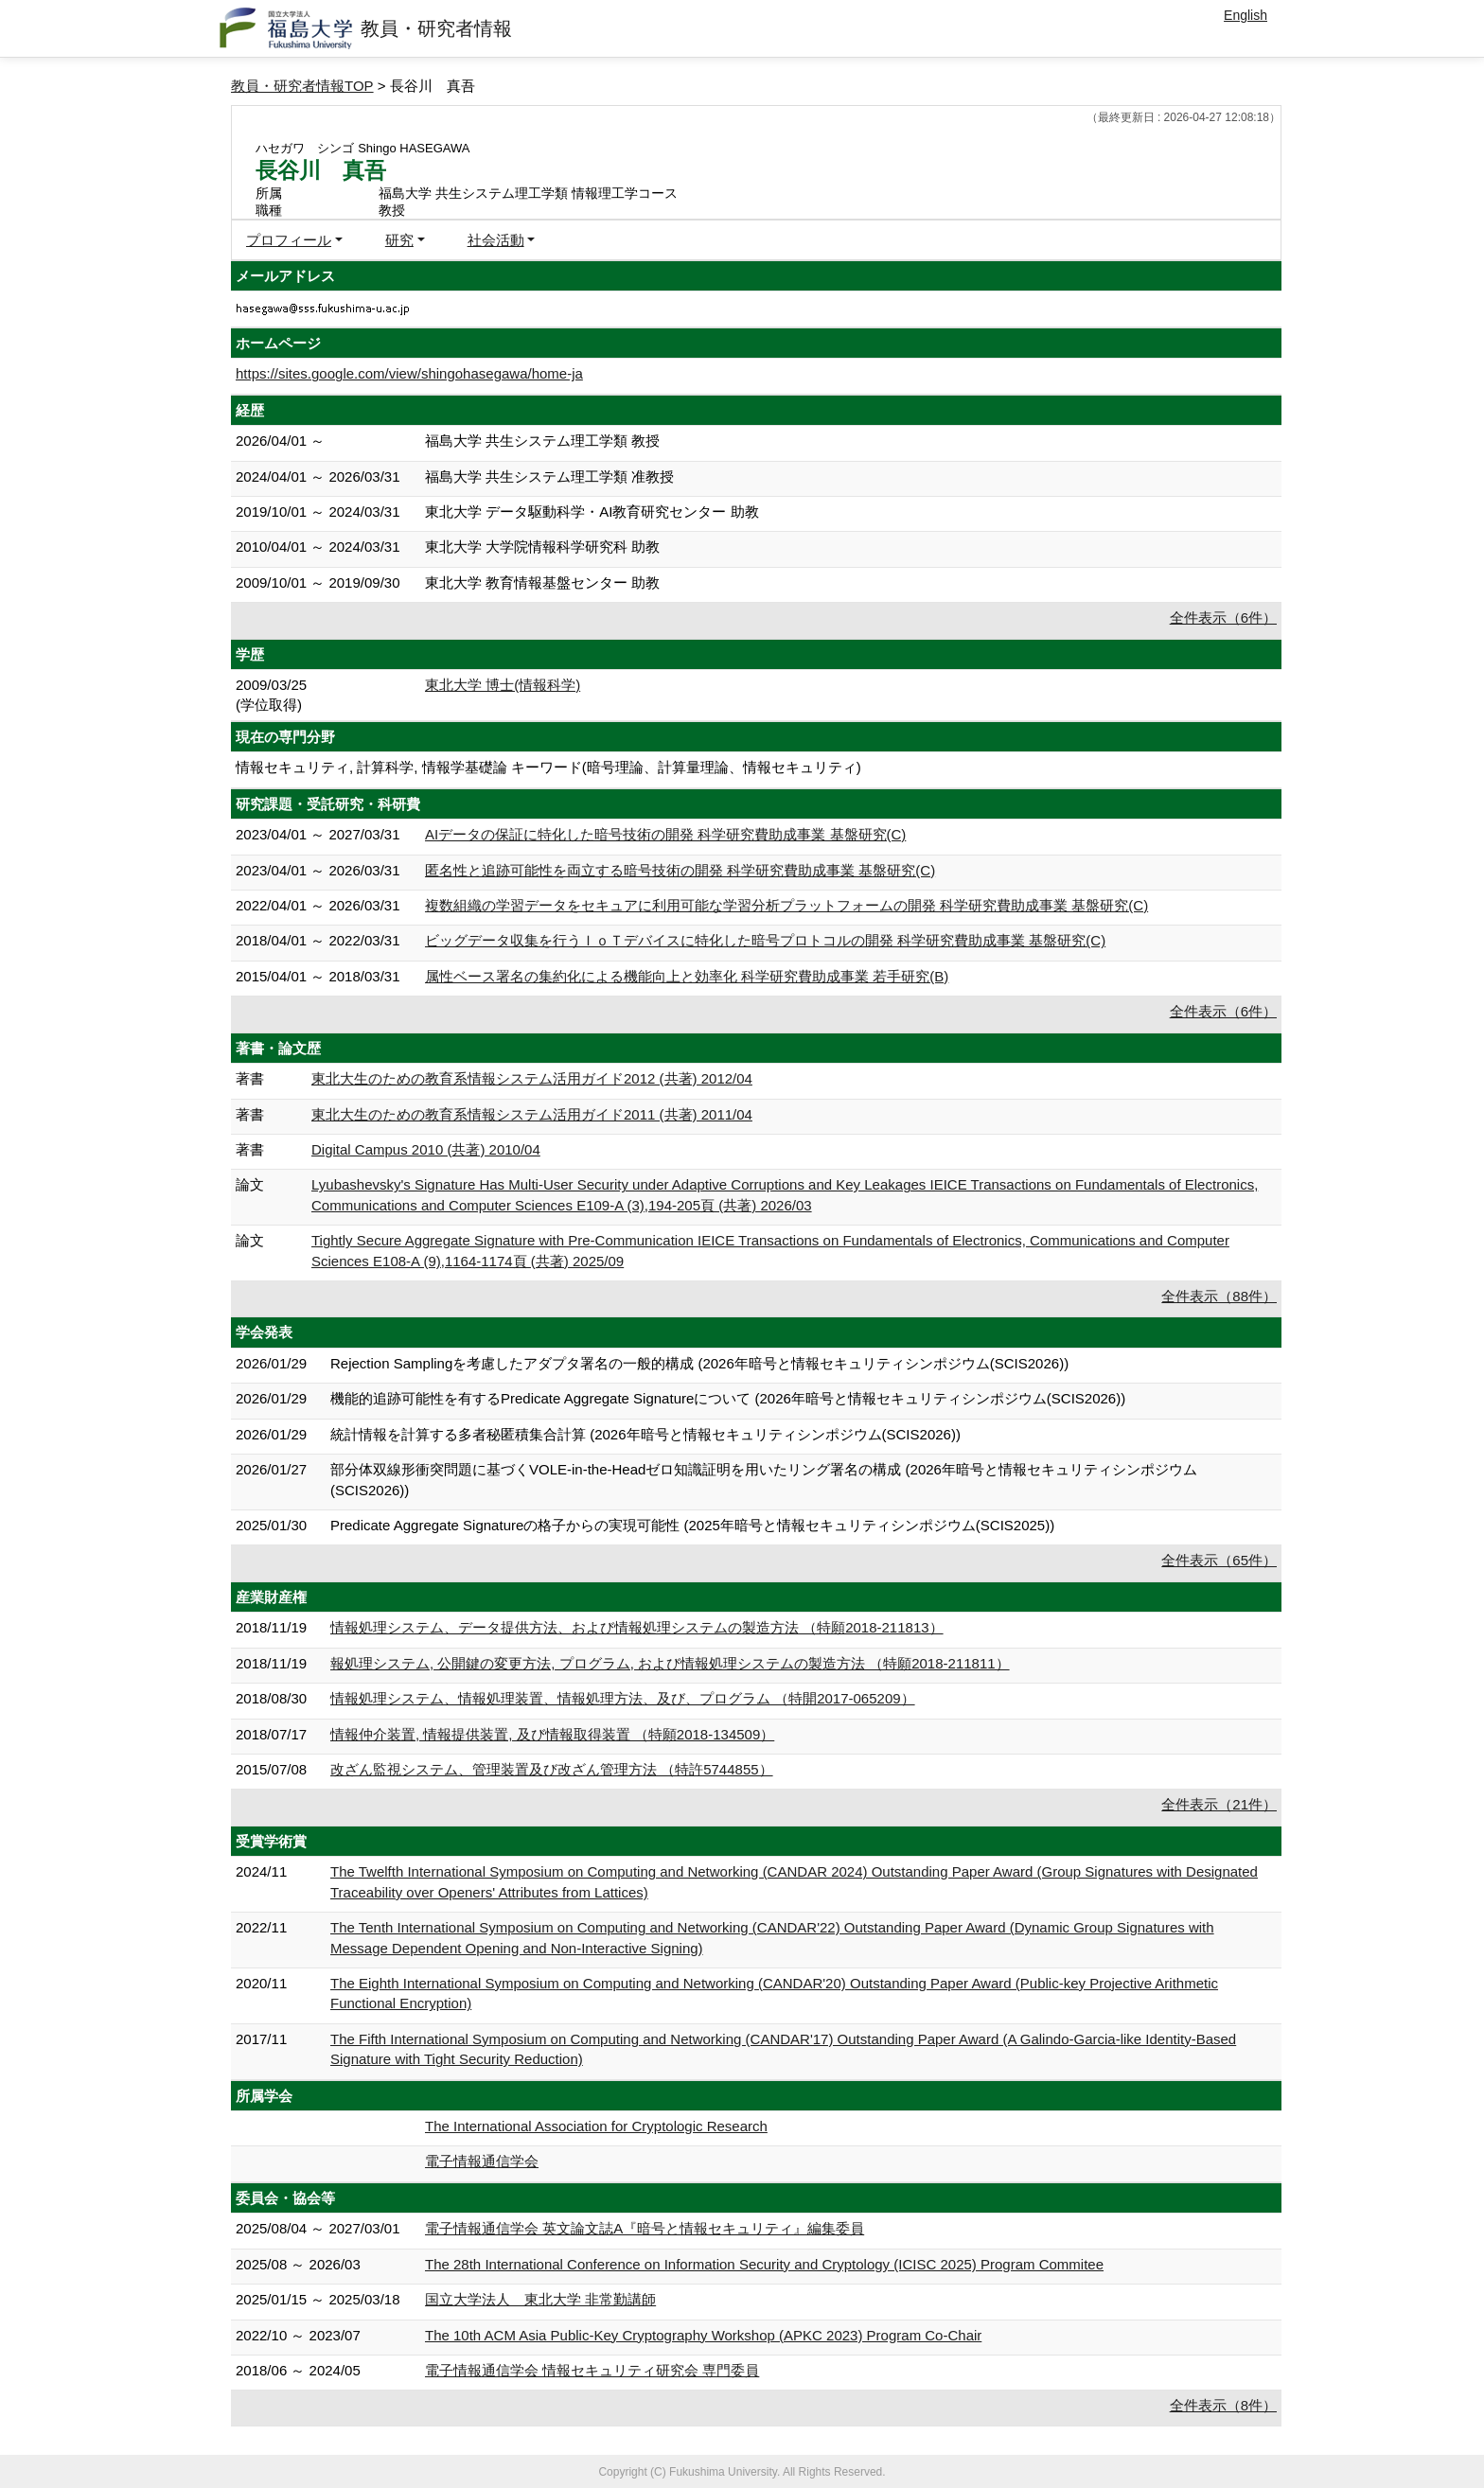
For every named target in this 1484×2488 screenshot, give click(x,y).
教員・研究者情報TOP (302, 86)
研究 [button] (399, 240)
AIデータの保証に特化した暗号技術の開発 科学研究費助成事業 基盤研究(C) (665, 834)
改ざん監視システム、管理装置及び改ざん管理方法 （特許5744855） (551, 1769)
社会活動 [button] (496, 240)
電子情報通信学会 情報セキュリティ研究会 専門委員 (592, 2370)
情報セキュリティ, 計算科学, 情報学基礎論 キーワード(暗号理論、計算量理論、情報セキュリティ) (548, 767)
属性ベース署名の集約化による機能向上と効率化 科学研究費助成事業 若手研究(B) (686, 976)
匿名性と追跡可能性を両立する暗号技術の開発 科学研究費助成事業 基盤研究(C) (680, 870)
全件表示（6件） (1223, 617)
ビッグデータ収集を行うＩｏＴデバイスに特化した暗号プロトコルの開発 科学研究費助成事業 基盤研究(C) (765, 940)
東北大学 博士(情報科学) (502, 685)
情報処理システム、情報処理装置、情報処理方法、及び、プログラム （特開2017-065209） (622, 1698)
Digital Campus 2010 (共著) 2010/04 (425, 1149)
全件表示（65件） (1219, 1560)
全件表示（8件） (1223, 2405)
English (1245, 15)
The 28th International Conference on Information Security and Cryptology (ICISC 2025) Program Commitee (764, 2264)
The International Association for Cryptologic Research (596, 2126)
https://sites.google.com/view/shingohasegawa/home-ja (409, 373)
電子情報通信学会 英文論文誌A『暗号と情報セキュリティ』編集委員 (644, 2228)
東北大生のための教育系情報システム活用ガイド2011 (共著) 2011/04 (531, 1114)
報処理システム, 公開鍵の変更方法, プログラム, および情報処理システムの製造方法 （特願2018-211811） (670, 1663)
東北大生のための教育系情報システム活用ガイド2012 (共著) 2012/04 (531, 1078)
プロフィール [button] (288, 240)
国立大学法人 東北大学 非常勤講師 (540, 2299)
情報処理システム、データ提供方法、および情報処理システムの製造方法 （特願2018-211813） (637, 1627)
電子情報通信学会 (482, 2161)
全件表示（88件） (1219, 1296)
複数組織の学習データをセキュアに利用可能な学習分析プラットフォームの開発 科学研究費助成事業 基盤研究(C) (786, 905)
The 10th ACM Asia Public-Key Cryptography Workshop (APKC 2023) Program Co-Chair (703, 2335)
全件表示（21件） (1219, 1804)
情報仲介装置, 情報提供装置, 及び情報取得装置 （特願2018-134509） (552, 1734)
